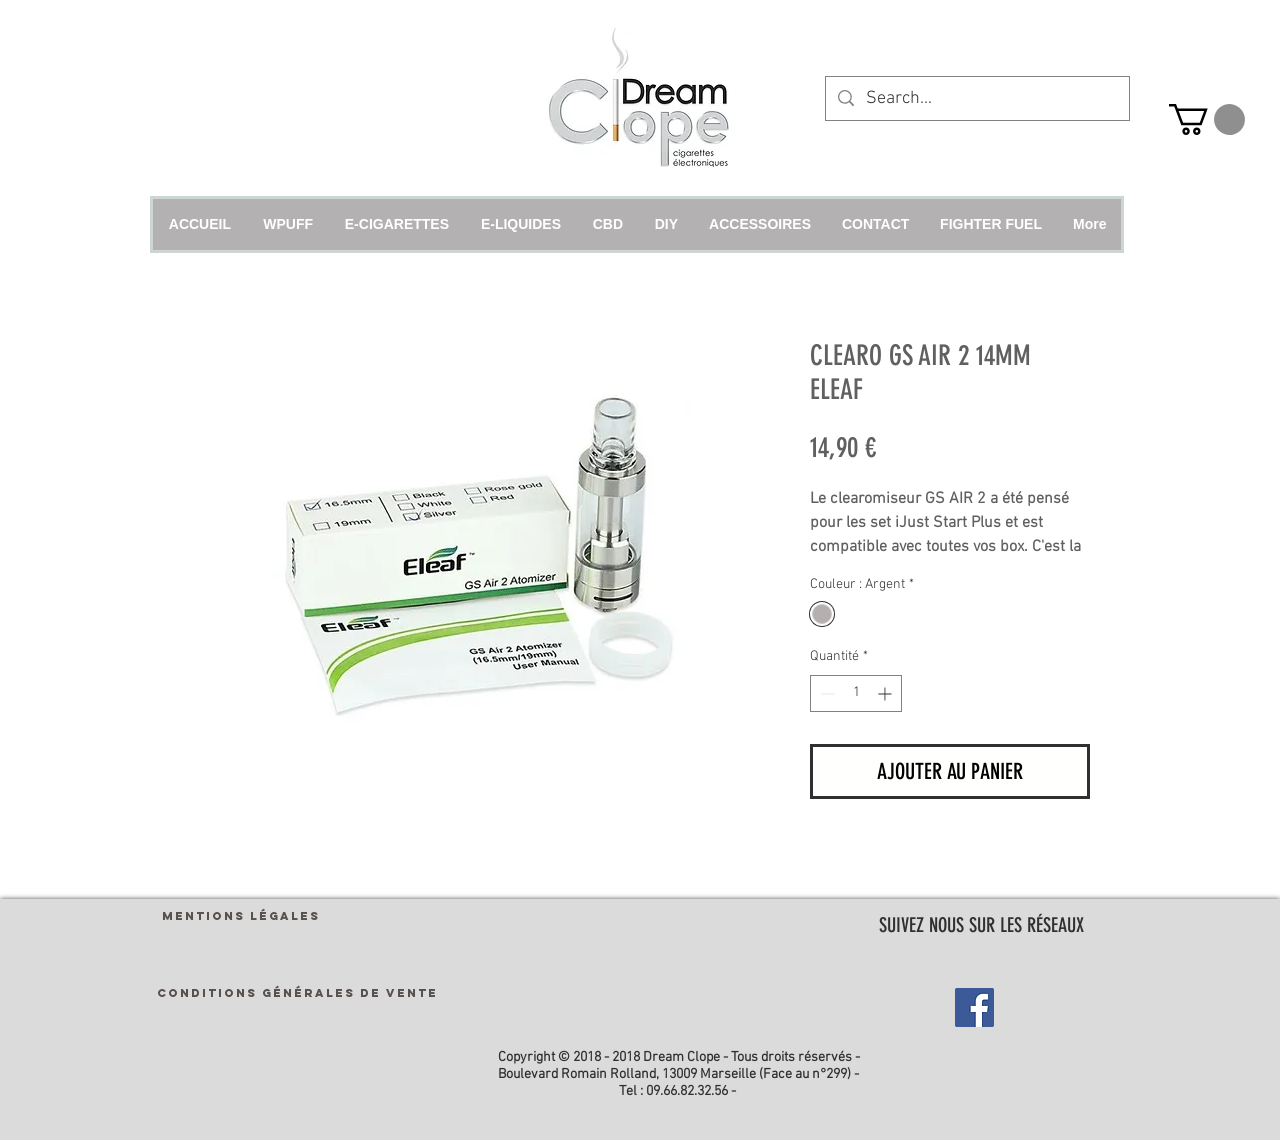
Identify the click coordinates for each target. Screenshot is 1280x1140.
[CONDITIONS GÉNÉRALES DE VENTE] (297, 993)
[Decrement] (825, 693)
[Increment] (886, 693)
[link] (1207, 119)
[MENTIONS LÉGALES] (241, 916)
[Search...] (976, 98)
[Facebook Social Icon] (974, 1007)
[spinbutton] (856, 693)
